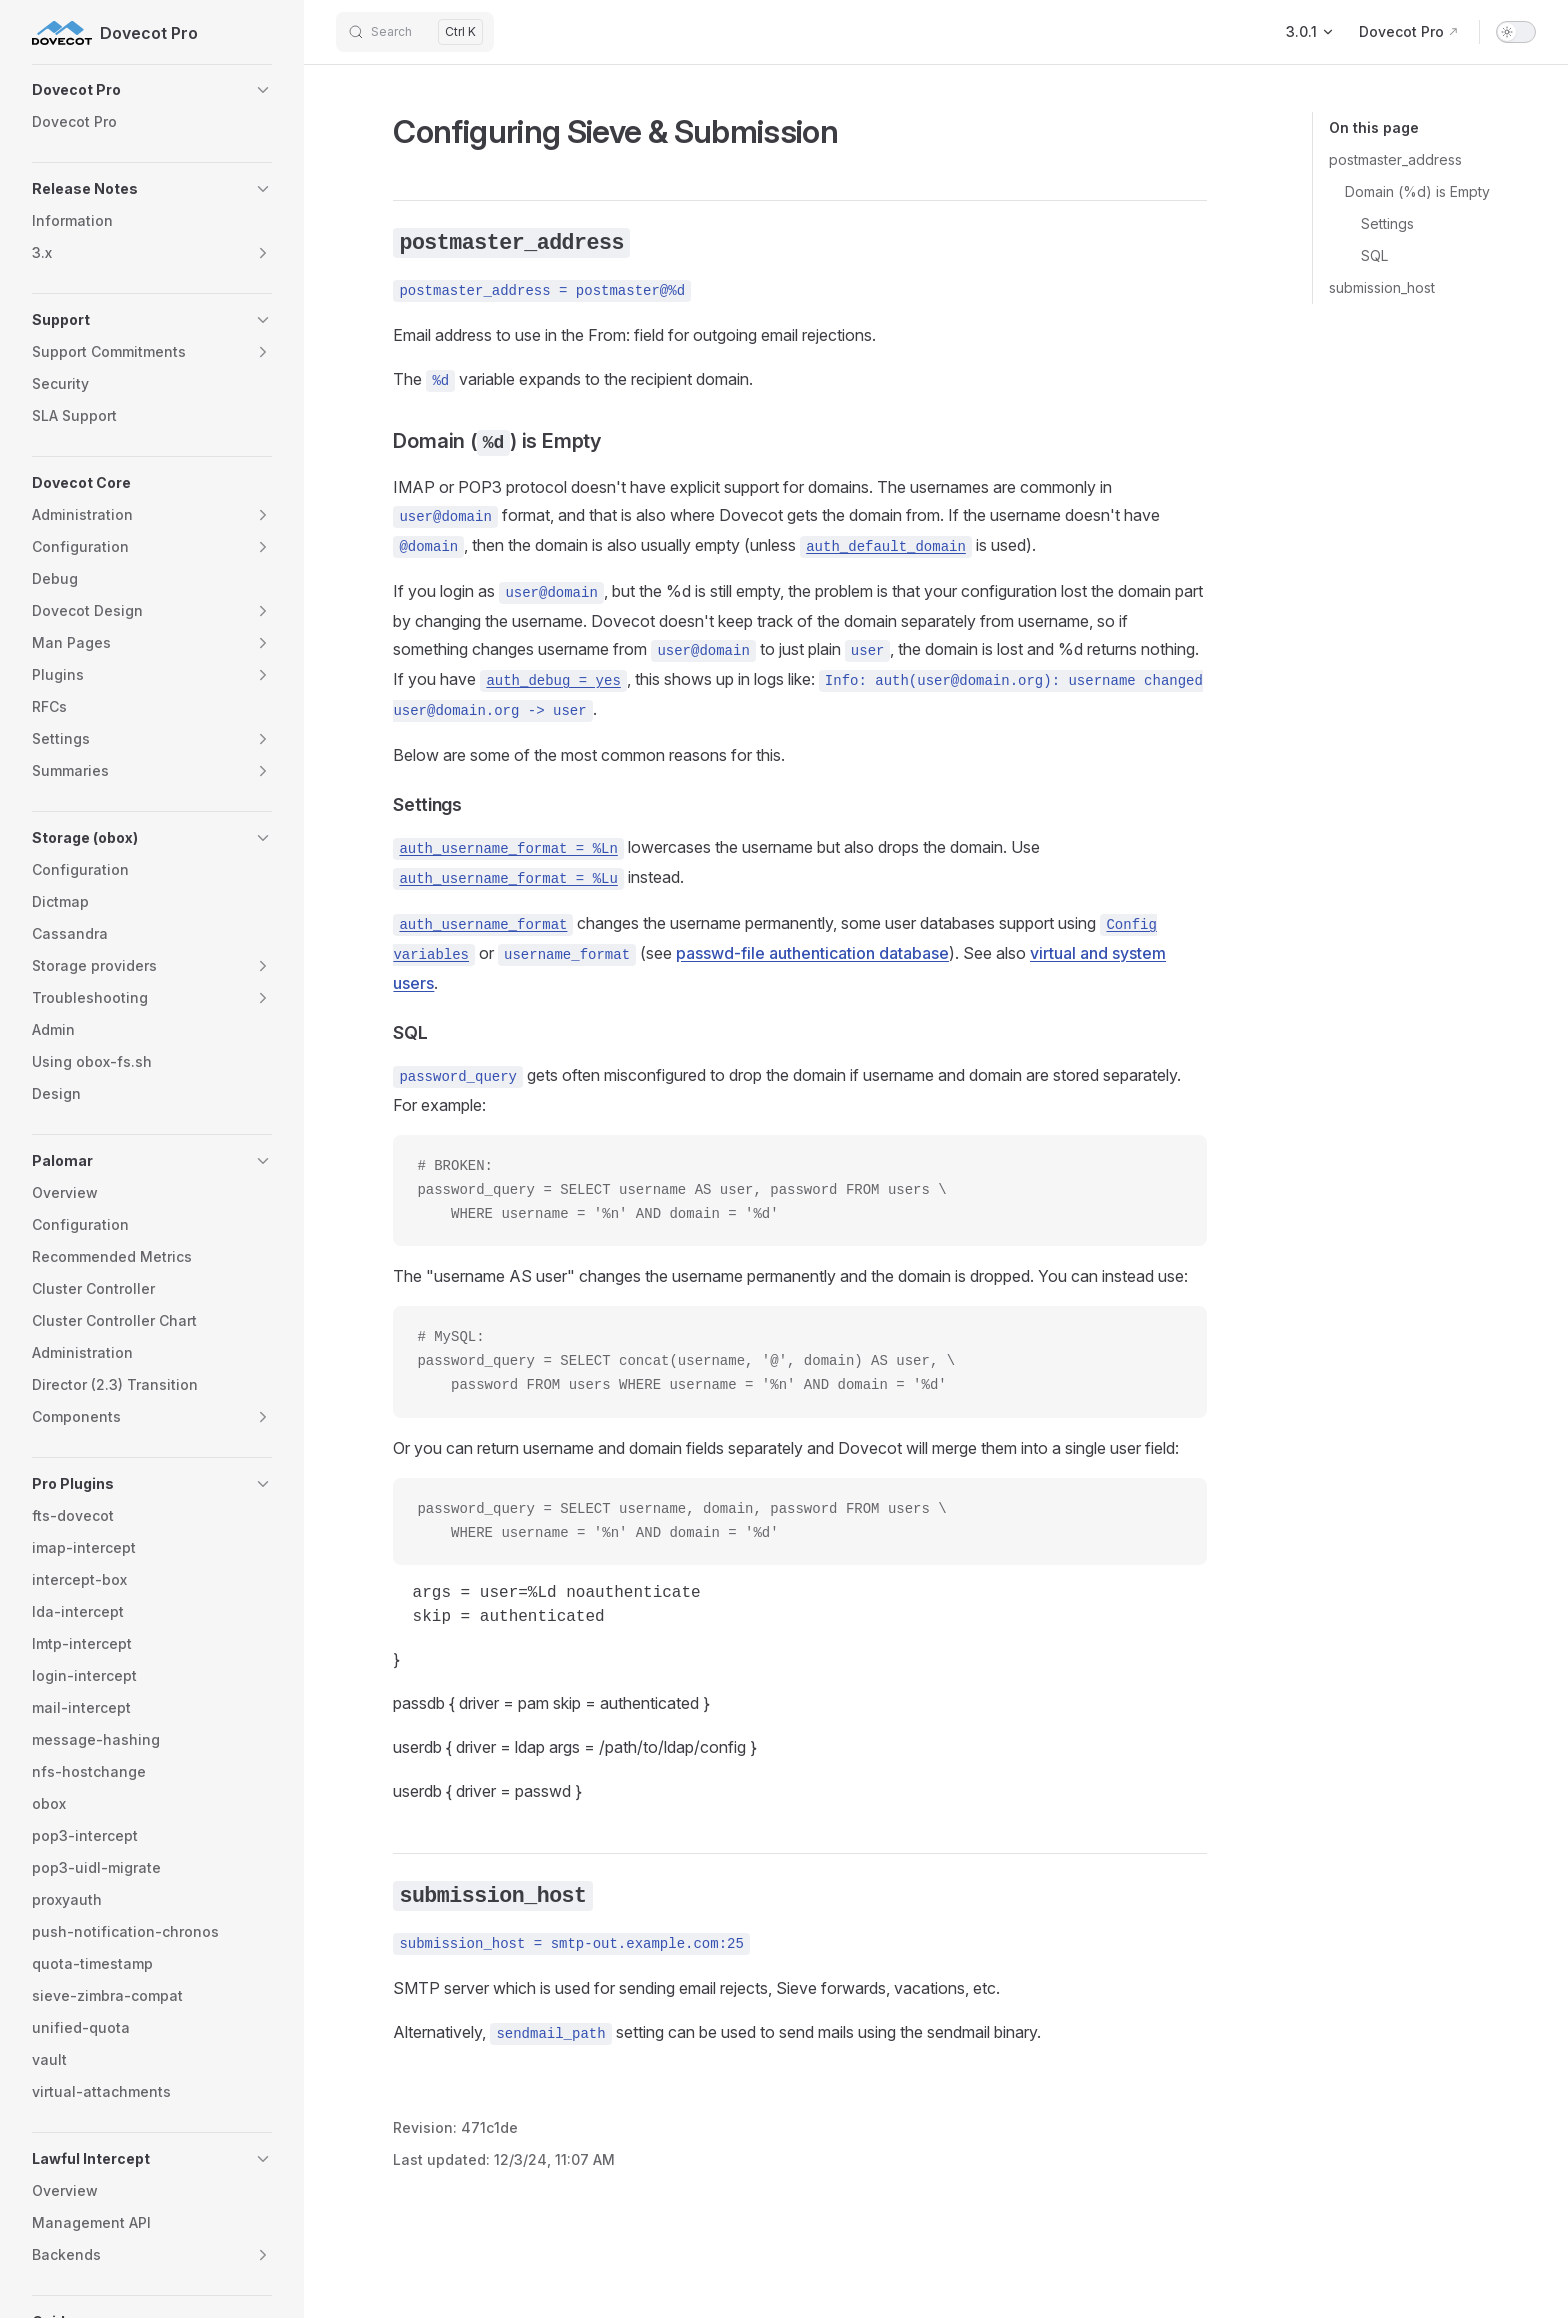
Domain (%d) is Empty (1417, 191)
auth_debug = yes (553, 681)
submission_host (1382, 287)
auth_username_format (483, 925)
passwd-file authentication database (812, 953)
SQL (1374, 255)
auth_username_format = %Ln (508, 849)
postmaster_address (1395, 159)
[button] (152, 90)
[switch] (1516, 32)
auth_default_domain (886, 547)
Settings (1387, 223)
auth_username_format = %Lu (508, 879)
